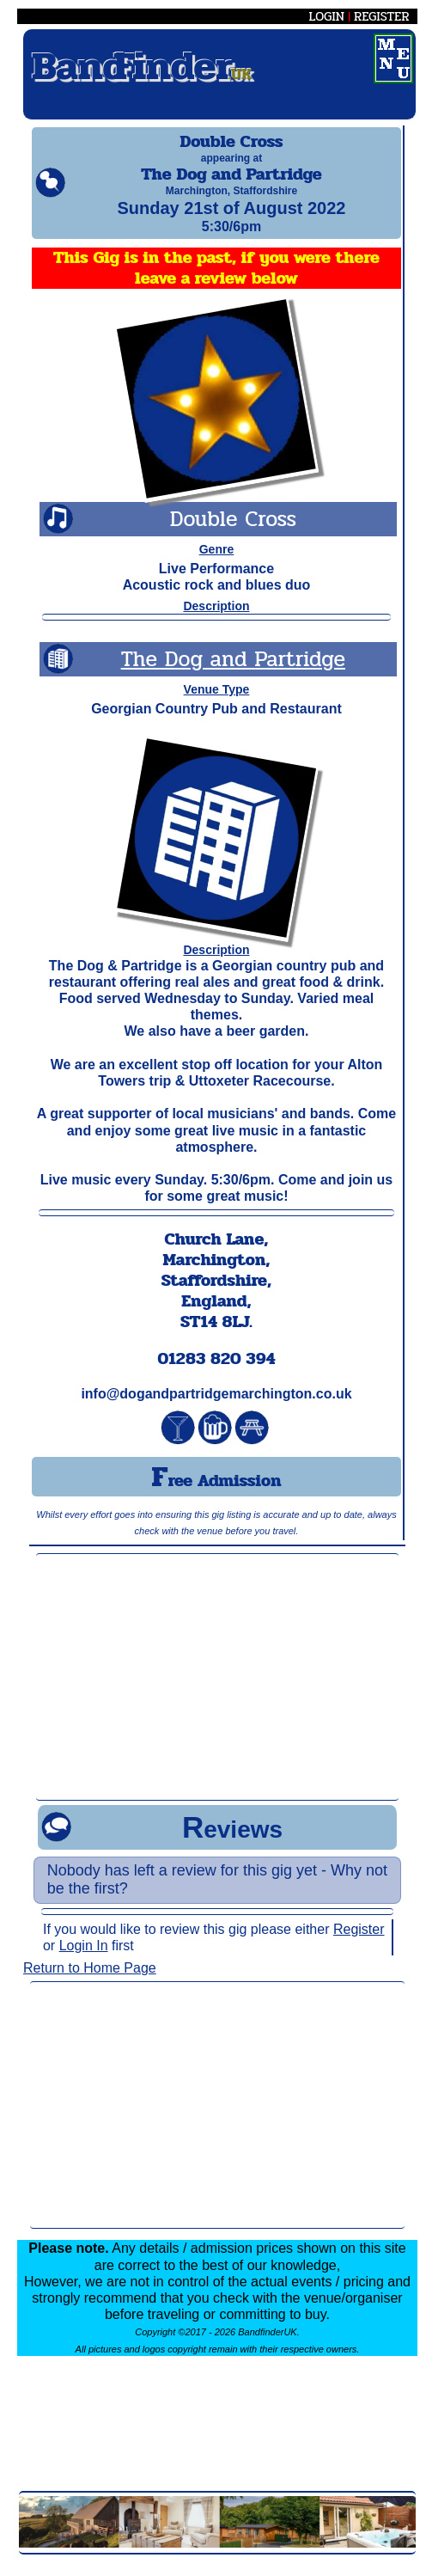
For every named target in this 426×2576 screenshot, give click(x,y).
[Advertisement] (218, 1692)
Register (359, 1944)
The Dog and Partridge (233, 674)
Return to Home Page (89, 1983)
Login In (83, 1961)
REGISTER (382, 16)
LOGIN (327, 16)
